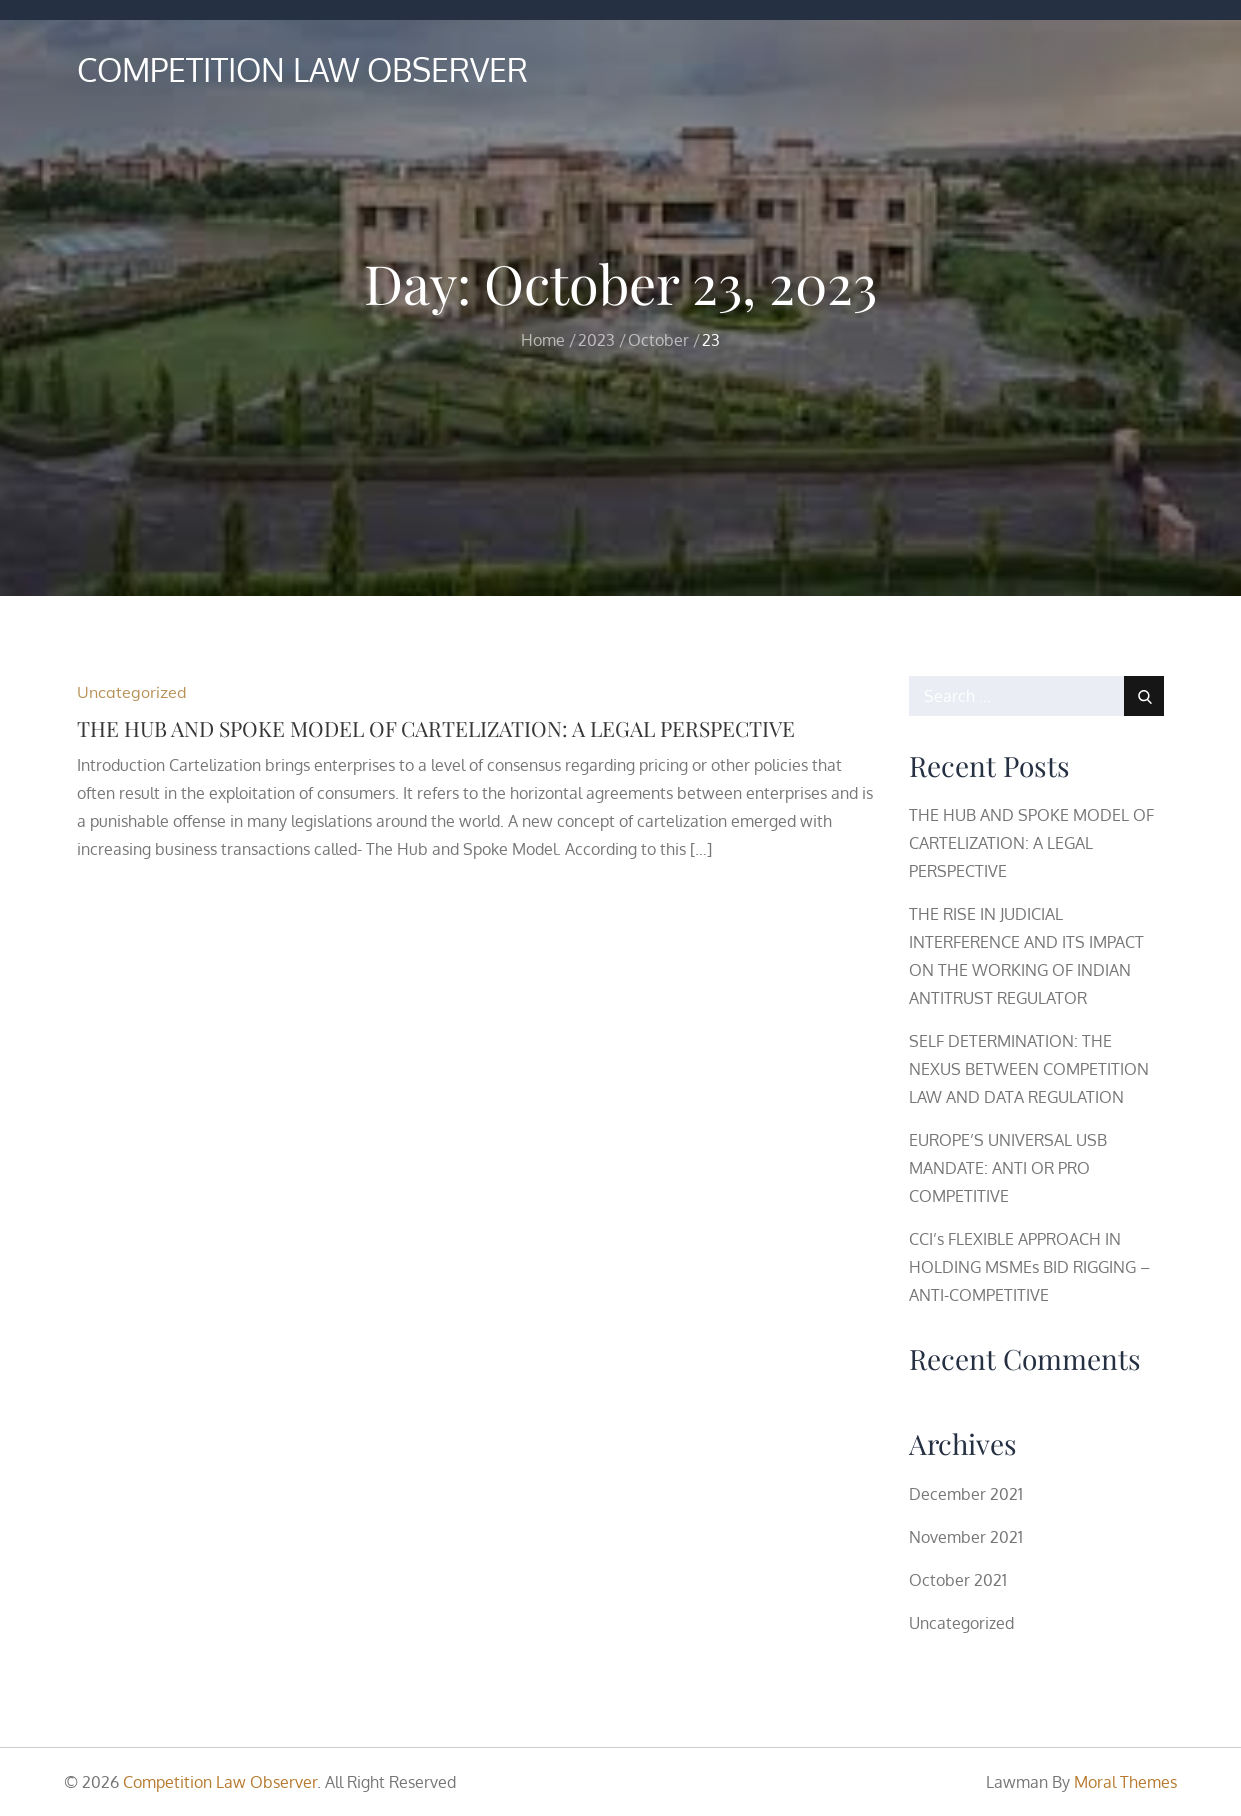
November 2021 (966, 1537)
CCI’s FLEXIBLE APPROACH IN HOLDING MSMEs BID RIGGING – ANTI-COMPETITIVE (1029, 1267)
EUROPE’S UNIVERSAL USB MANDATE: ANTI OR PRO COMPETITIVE (1008, 1168)
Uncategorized (132, 692)
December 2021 (966, 1494)
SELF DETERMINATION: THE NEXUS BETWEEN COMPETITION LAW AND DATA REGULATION (1029, 1069)
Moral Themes (1125, 1782)
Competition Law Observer (302, 69)
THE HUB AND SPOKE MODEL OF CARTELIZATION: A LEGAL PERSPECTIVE (436, 728)
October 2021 (958, 1580)
